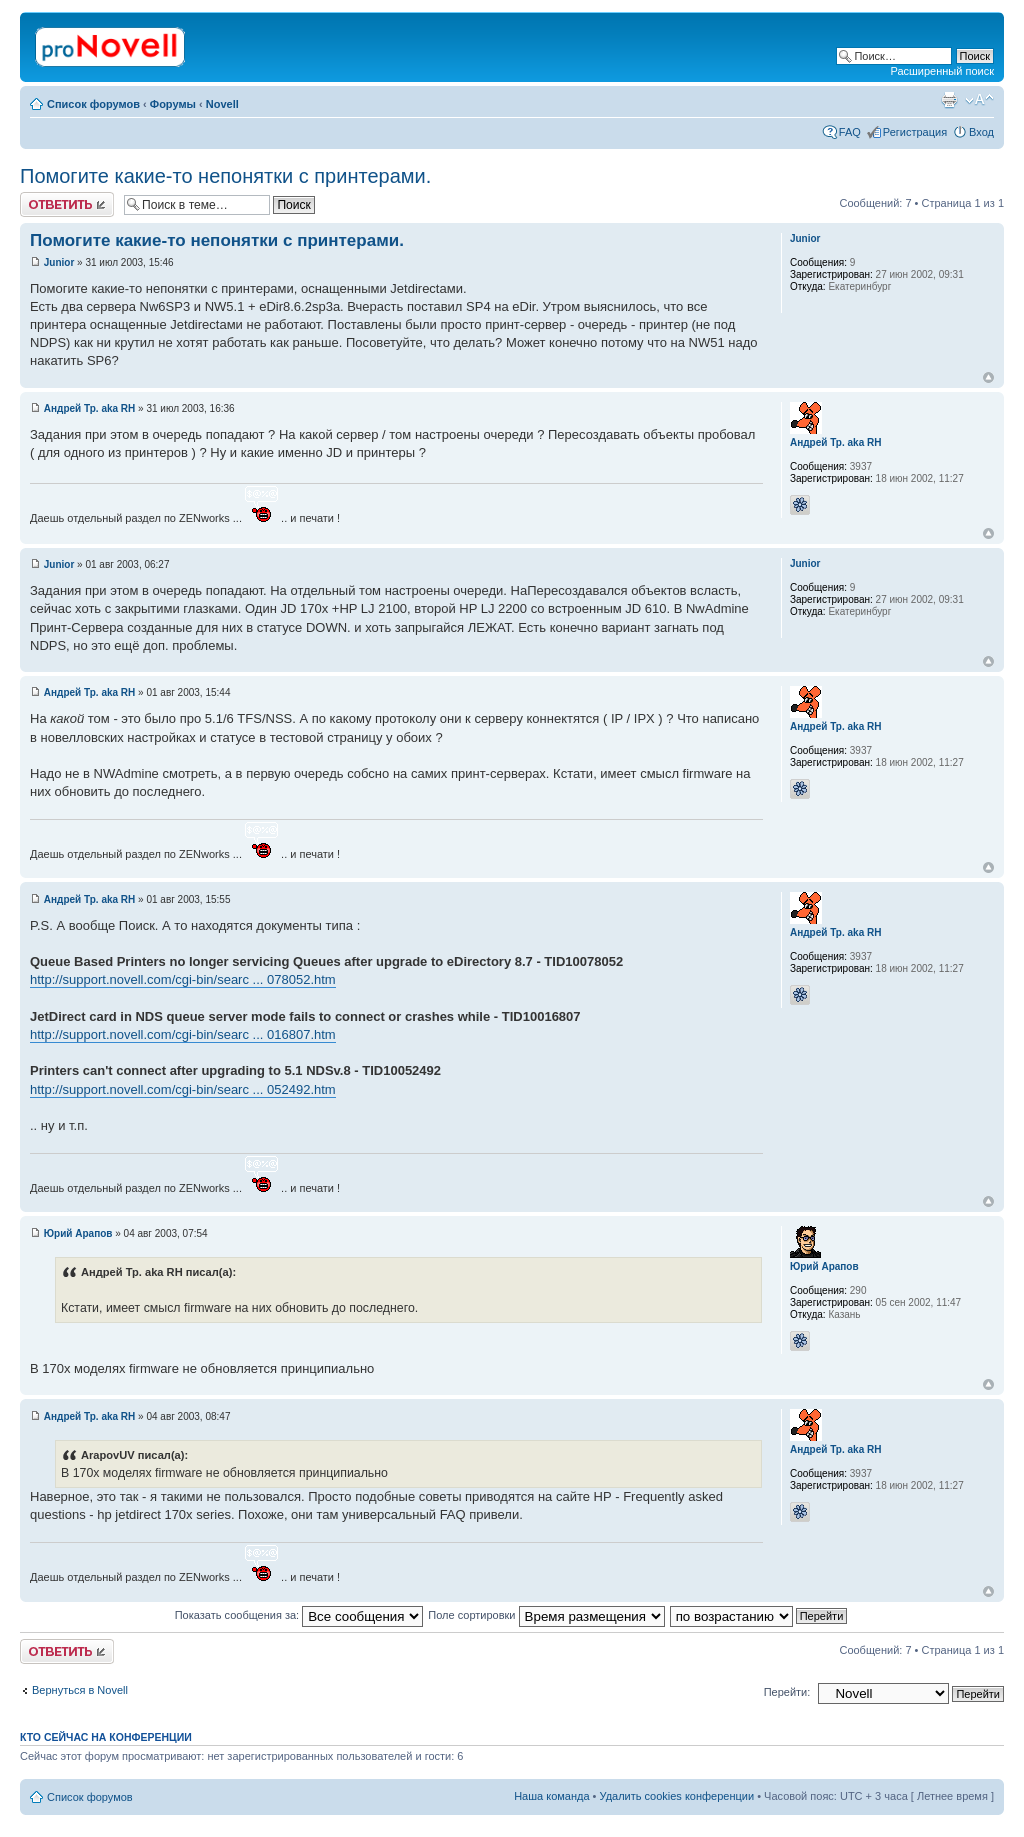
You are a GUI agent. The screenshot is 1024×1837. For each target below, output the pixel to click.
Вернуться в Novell (80, 1690)
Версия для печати (949, 100)
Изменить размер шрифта (979, 100)
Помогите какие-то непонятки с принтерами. (225, 176)
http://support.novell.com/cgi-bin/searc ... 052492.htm (183, 1089)
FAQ (850, 132)
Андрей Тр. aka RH (90, 408)
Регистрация (915, 132)
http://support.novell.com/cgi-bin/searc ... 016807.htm (183, 1034)
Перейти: (787, 1692)
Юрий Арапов (78, 1233)
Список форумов (93, 104)
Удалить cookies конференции (677, 1796)
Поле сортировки (546, 1615)
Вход (981, 132)
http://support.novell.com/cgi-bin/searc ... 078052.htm (183, 979)
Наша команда (551, 1796)
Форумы (173, 104)
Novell (222, 104)
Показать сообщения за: (299, 1615)
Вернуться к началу (988, 377)
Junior (59, 262)
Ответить (67, 204)
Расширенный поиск (942, 71)
